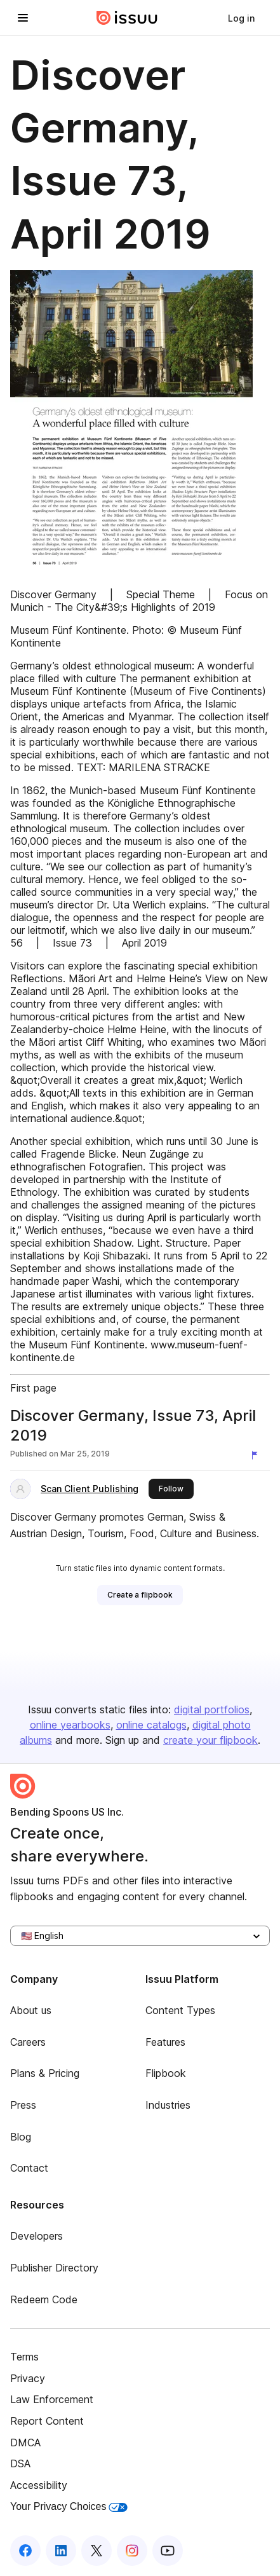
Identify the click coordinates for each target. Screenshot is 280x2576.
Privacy (27, 2378)
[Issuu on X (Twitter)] (96, 2550)
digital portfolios (212, 1709)
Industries (167, 2105)
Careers (28, 2042)
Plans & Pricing (44, 2073)
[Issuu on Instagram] (132, 2550)
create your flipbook (210, 1740)
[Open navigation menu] (23, 18)
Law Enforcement (51, 2399)
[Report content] (257, 1455)
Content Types (180, 2010)
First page (33, 1387)
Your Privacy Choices (69, 2506)
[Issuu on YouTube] (167, 2550)
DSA (20, 2463)
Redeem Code (43, 2299)
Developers (36, 2236)
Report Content (47, 2421)
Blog (20, 2136)
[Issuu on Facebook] (25, 2550)
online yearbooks (70, 1724)
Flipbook (165, 2073)
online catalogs (151, 1724)
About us (30, 2010)
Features (165, 2042)
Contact (29, 2168)
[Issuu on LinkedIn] (61, 2550)
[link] (241, 18)
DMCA (25, 2442)
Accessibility (38, 2485)
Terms (24, 2356)
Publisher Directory (54, 2267)
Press (23, 2105)
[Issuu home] (127, 18)
